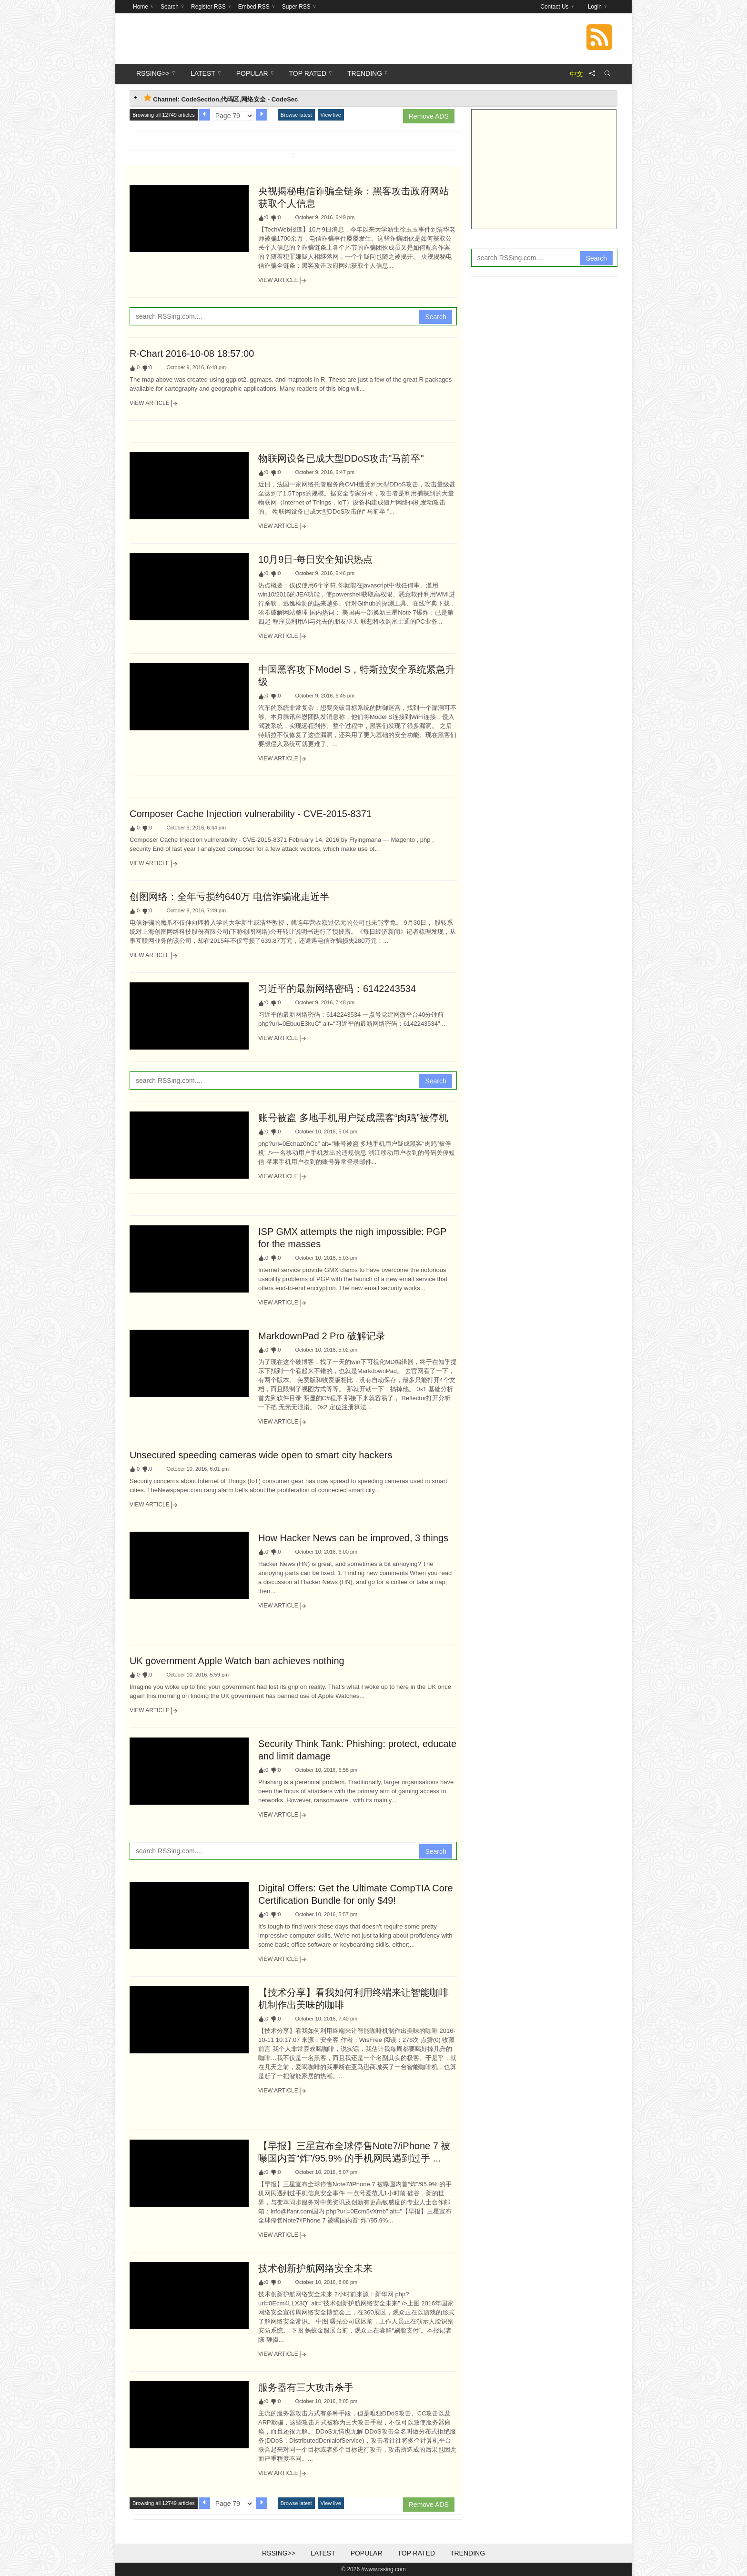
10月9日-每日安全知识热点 (315, 559)
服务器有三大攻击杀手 (305, 2387)
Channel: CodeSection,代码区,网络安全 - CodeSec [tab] (221, 98)
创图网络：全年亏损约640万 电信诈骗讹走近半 (229, 896)
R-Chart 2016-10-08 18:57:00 (192, 353)
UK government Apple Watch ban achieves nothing (237, 1661)
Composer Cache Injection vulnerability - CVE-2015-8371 (251, 813)
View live (331, 115)
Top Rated (416, 2553)
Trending (467, 2553)
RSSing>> (278, 2553)
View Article (282, 280)
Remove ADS (429, 116)
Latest (323, 2553)
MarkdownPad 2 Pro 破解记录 (321, 1336)
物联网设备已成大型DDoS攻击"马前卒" (341, 458)
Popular (367, 2553)
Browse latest (296, 115)
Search (435, 317)
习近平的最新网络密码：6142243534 (337, 988)
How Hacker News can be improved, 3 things (353, 1538)
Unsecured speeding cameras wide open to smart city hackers (261, 1455)
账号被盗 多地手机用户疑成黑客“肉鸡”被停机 (353, 1117)
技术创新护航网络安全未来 (315, 2268)
